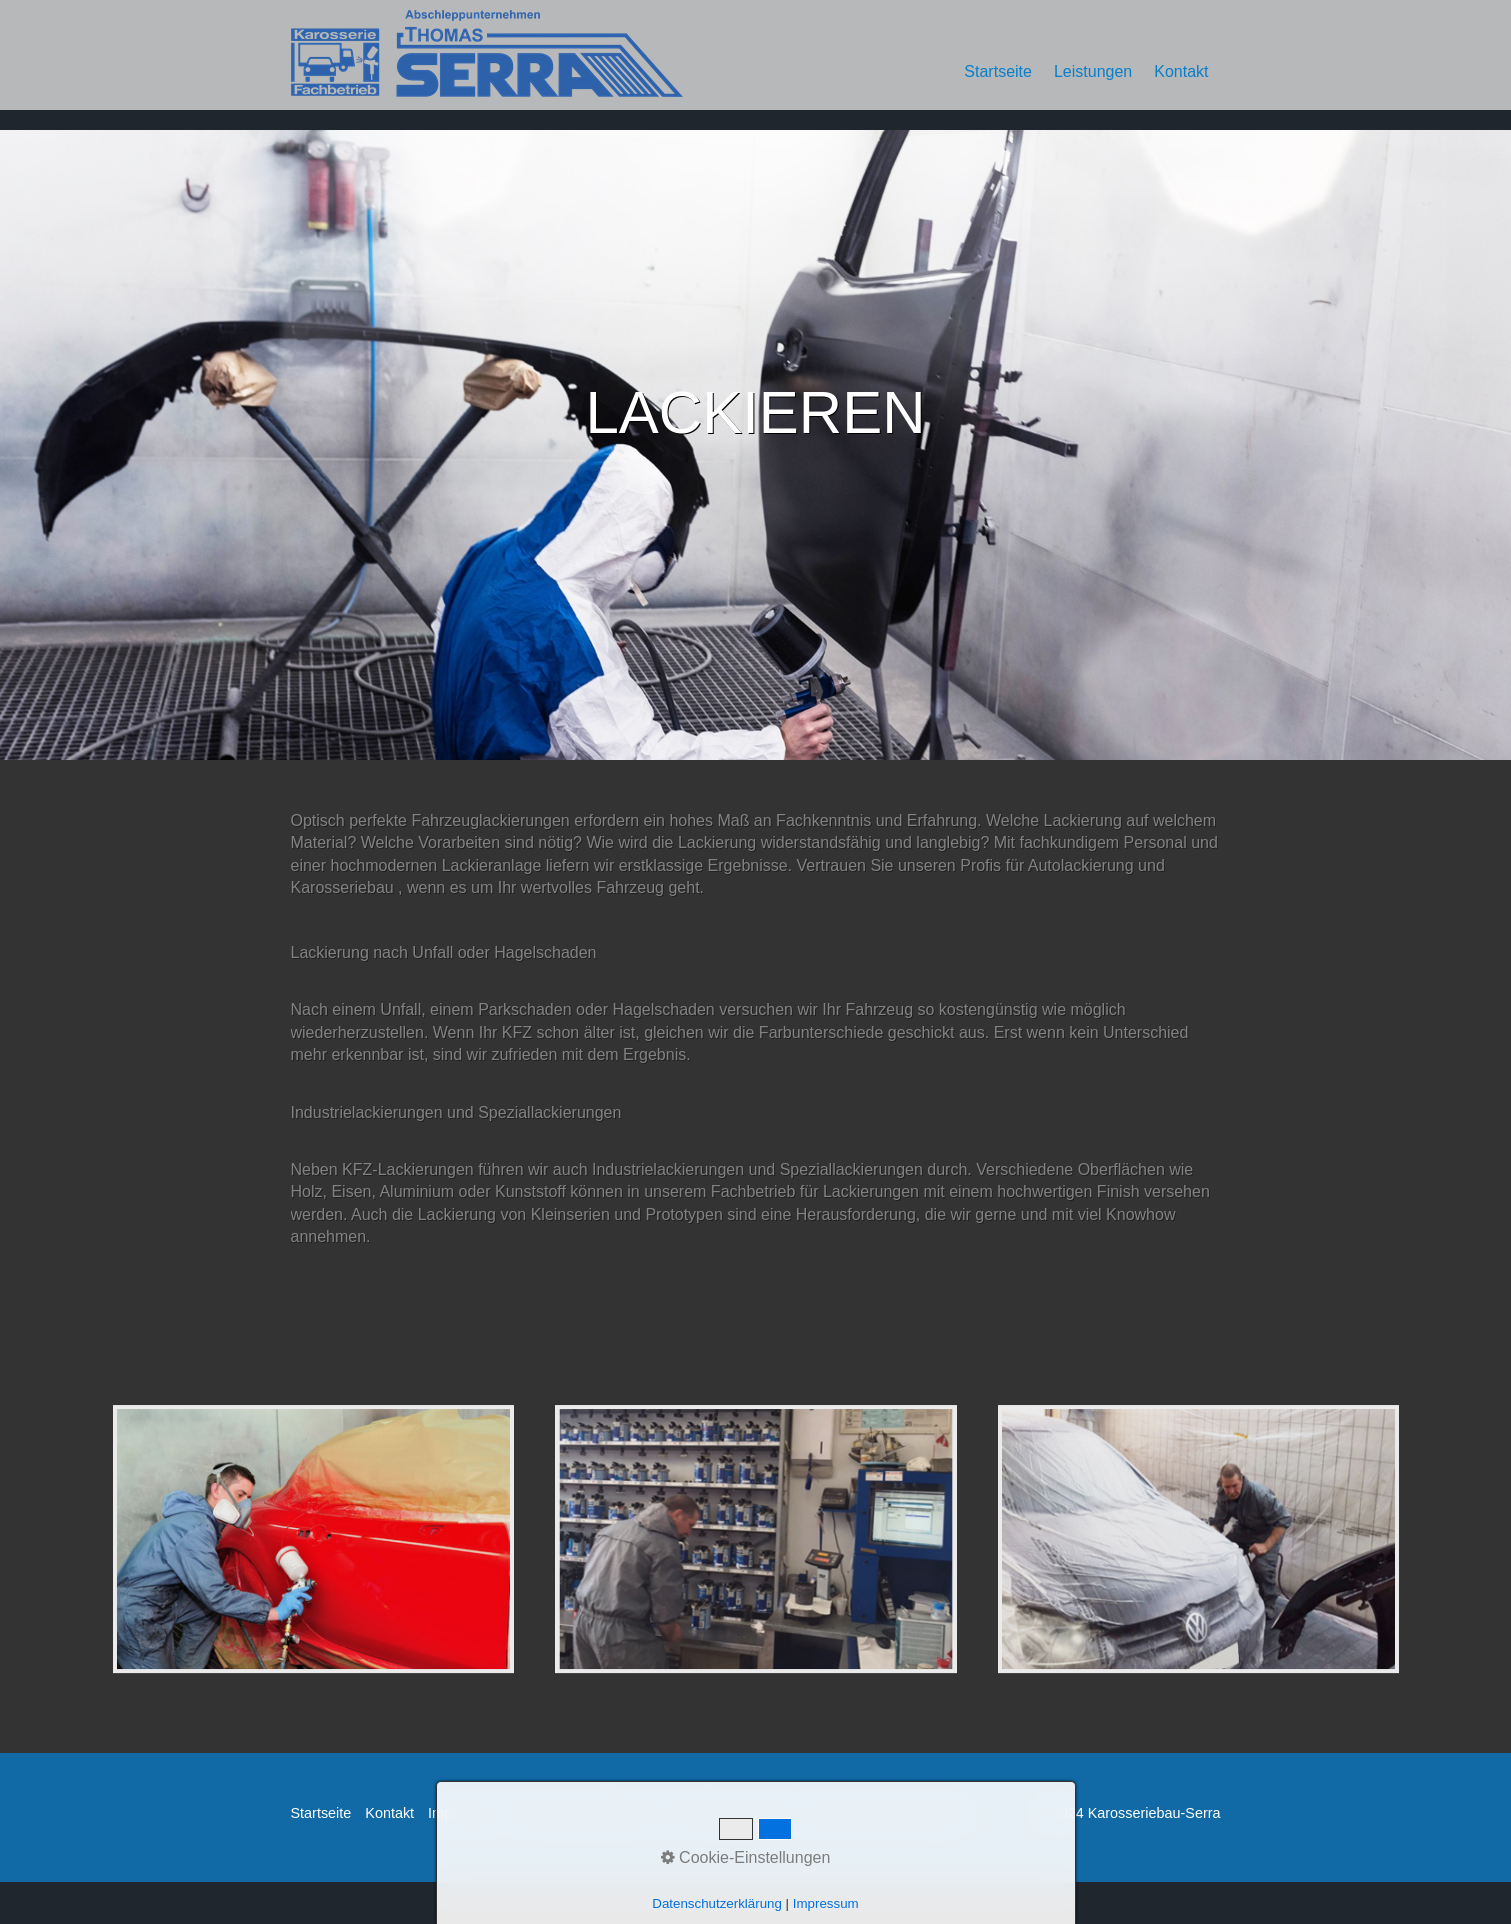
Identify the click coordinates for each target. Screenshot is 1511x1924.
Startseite (998, 71)
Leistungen (1093, 71)
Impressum (463, 1813)
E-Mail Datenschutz (729, 1813)
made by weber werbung (885, 1813)
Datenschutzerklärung (583, 1813)
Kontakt (1181, 71)
